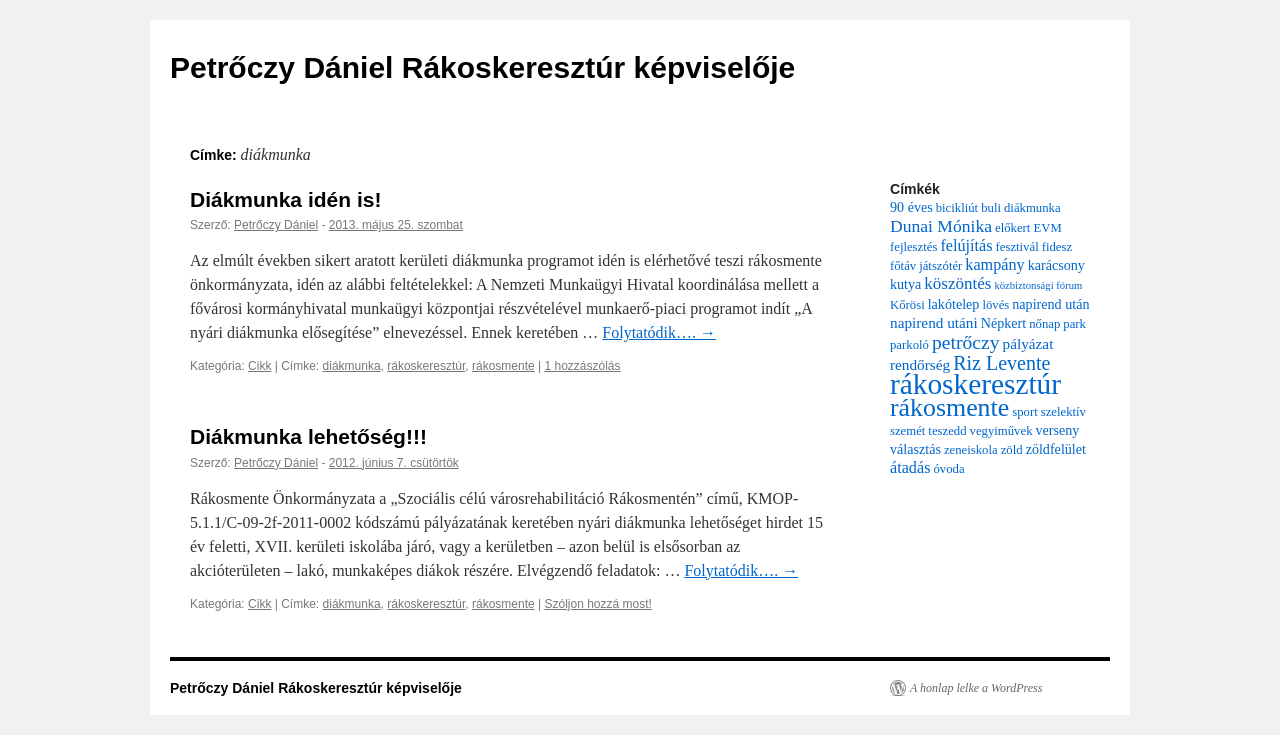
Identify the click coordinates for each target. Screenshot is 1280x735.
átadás (910, 468)
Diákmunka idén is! (285, 199)
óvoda (948, 469)
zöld (1012, 450)
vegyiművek (1001, 431)
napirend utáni (934, 322)
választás (915, 449)
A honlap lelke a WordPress (976, 688)
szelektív (1063, 412)
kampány (994, 265)
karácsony (1056, 265)
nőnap (1044, 324)
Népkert (1003, 323)
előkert (1012, 228)
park (1074, 324)
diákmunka (352, 366)
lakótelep (954, 304)
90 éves (911, 207)
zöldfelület (1056, 449)
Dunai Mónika (941, 226)
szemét (907, 431)
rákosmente (503, 366)
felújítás (966, 246)
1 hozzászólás (582, 366)
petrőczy (966, 342)
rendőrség (920, 364)
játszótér (940, 266)
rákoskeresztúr (426, 366)
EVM (1047, 228)
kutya (905, 284)
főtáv (903, 266)
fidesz (1057, 247)
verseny (1058, 430)
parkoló (909, 345)
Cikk (259, 366)
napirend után (1050, 304)
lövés (995, 305)
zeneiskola (971, 450)
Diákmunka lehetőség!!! (308, 436)
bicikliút (957, 208)
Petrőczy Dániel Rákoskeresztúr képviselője (482, 67)
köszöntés (957, 283)
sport (1024, 412)
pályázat (1028, 343)
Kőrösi (907, 305)
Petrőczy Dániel (276, 225)
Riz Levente (1001, 363)
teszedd (947, 431)
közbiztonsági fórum (1038, 285)
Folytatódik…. (659, 332)
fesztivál (1017, 247)
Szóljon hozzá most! (597, 604)
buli (991, 208)
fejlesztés (913, 247)
